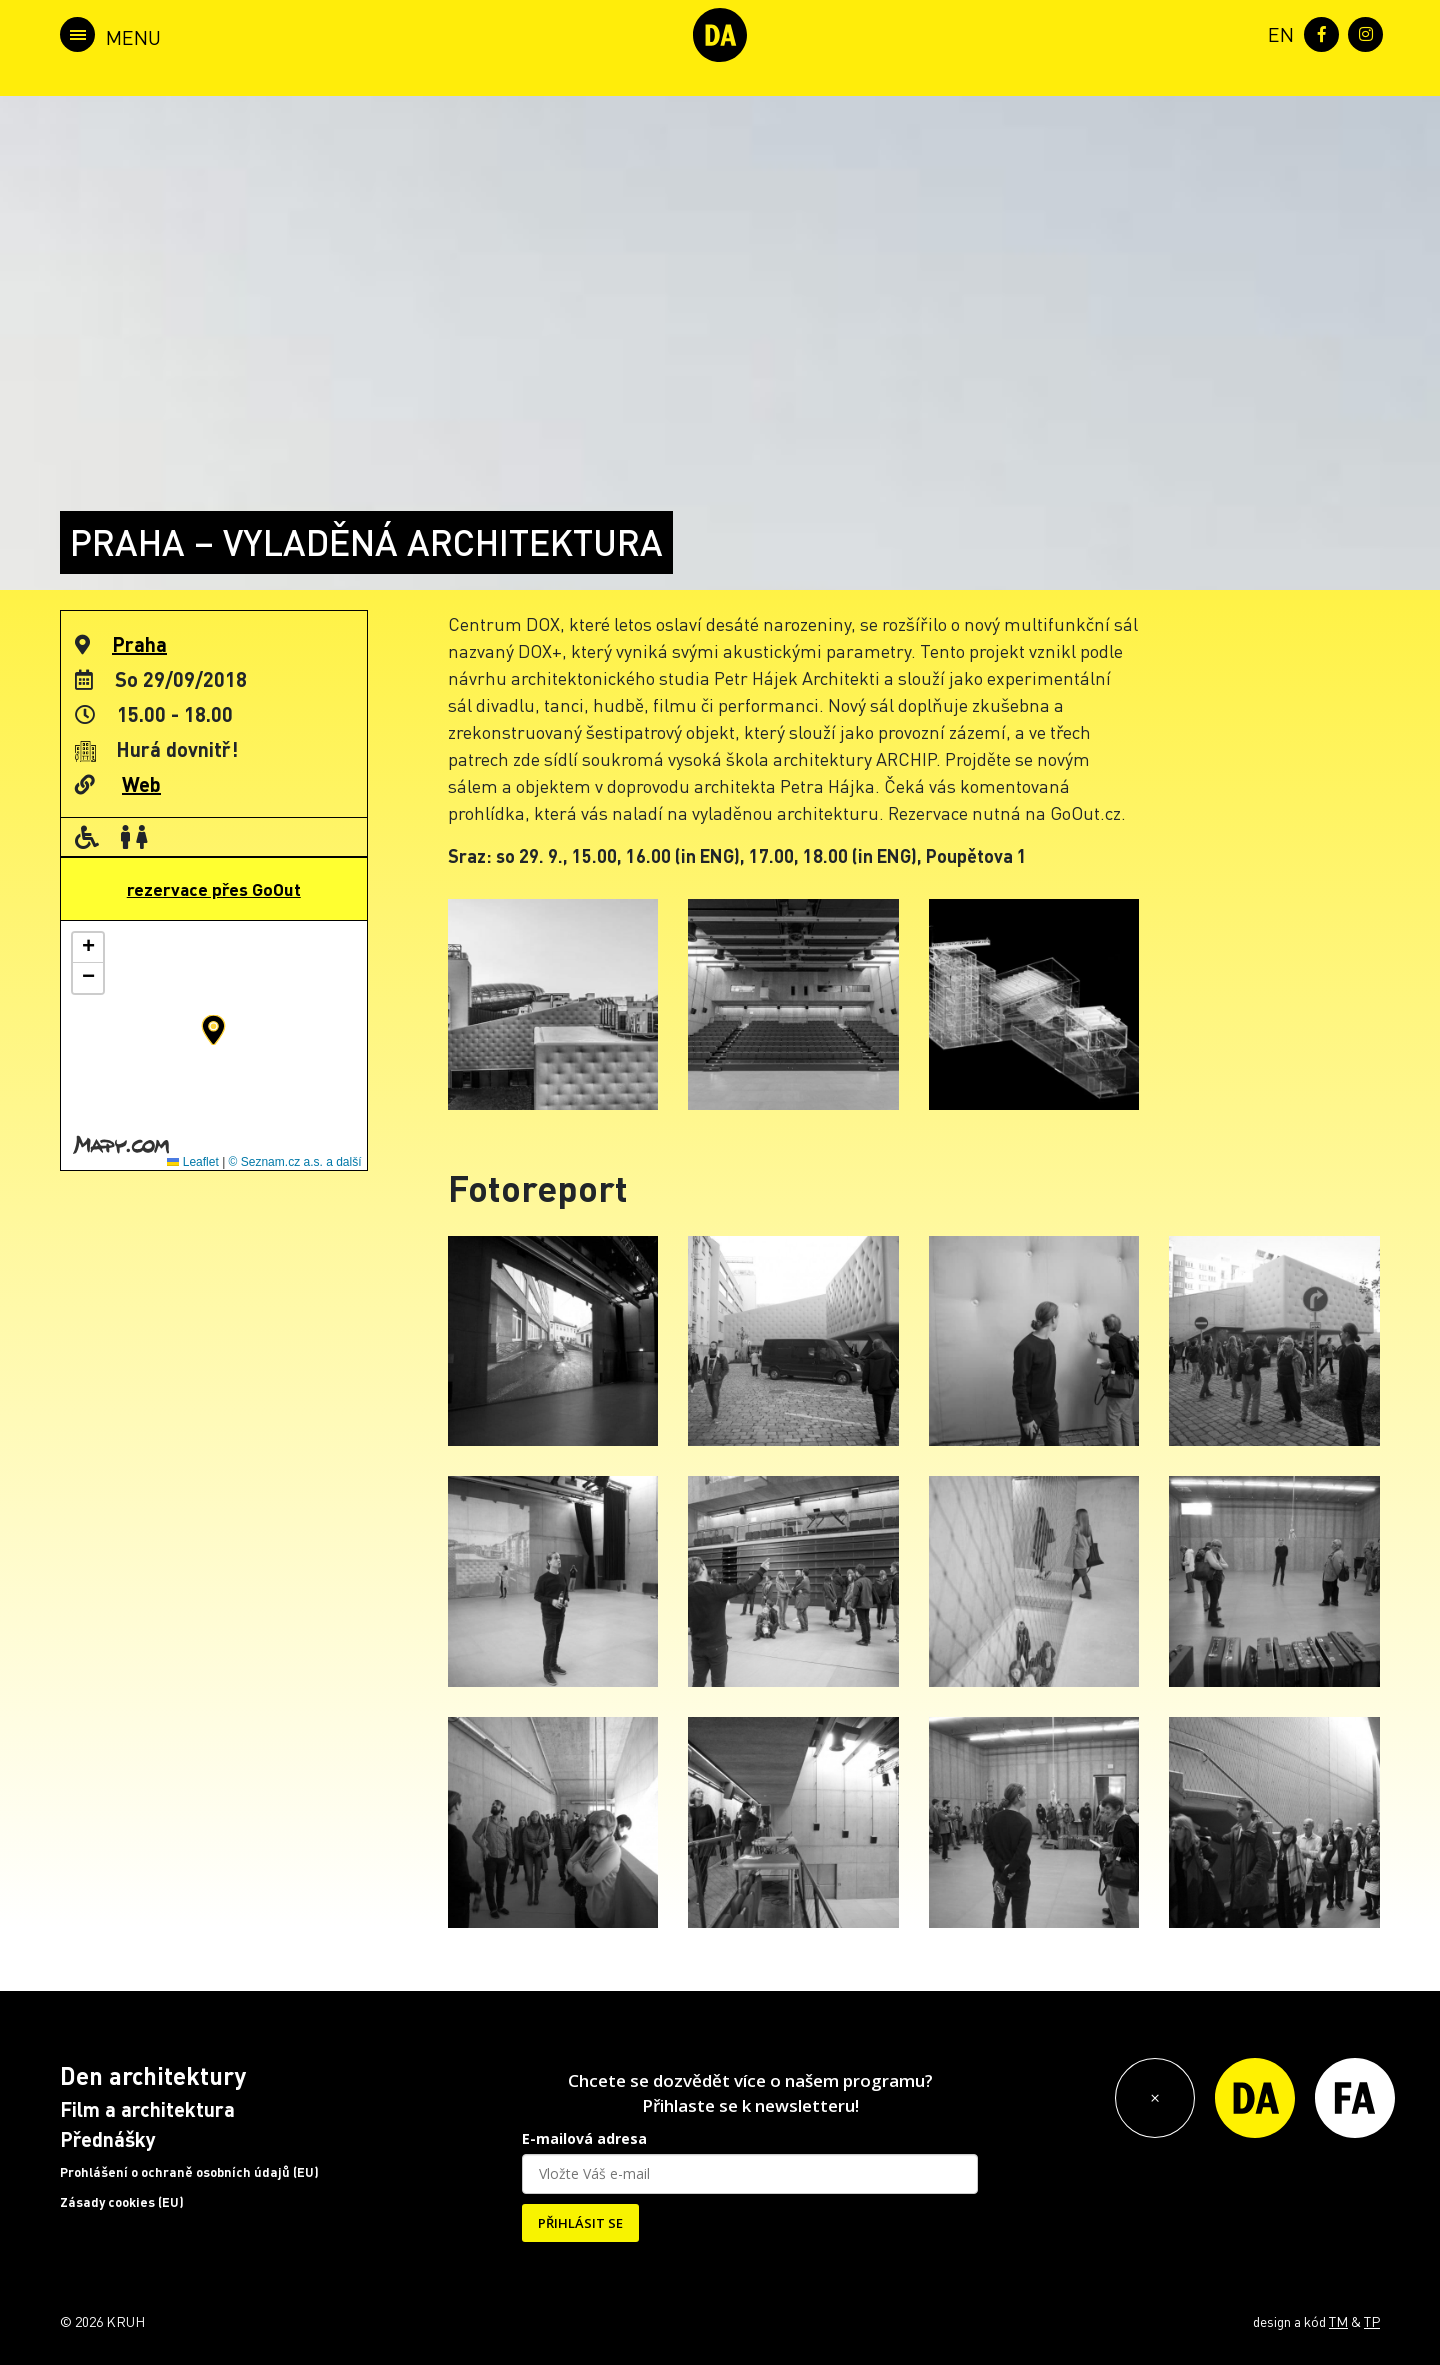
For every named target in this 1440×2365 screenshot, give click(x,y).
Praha (139, 644)
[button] (213, 1030)
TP (1372, 2321)
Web (141, 784)
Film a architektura (147, 2109)
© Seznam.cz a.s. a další (295, 1162)
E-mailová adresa (584, 2138)
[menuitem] (1277, 32)
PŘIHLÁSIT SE (580, 2223)
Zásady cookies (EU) (122, 2202)
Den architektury (153, 2075)
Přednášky (108, 2139)
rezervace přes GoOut (214, 889)
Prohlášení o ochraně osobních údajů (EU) (189, 2172)
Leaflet (192, 1162)
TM (1338, 2321)
